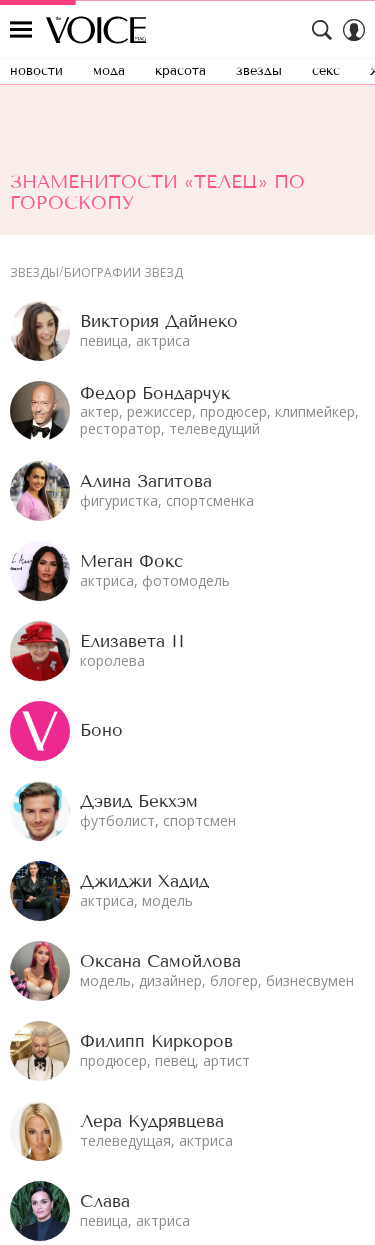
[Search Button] (322, 30)
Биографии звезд (123, 273)
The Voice (96, 30)
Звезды (34, 273)
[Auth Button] (354, 30)
